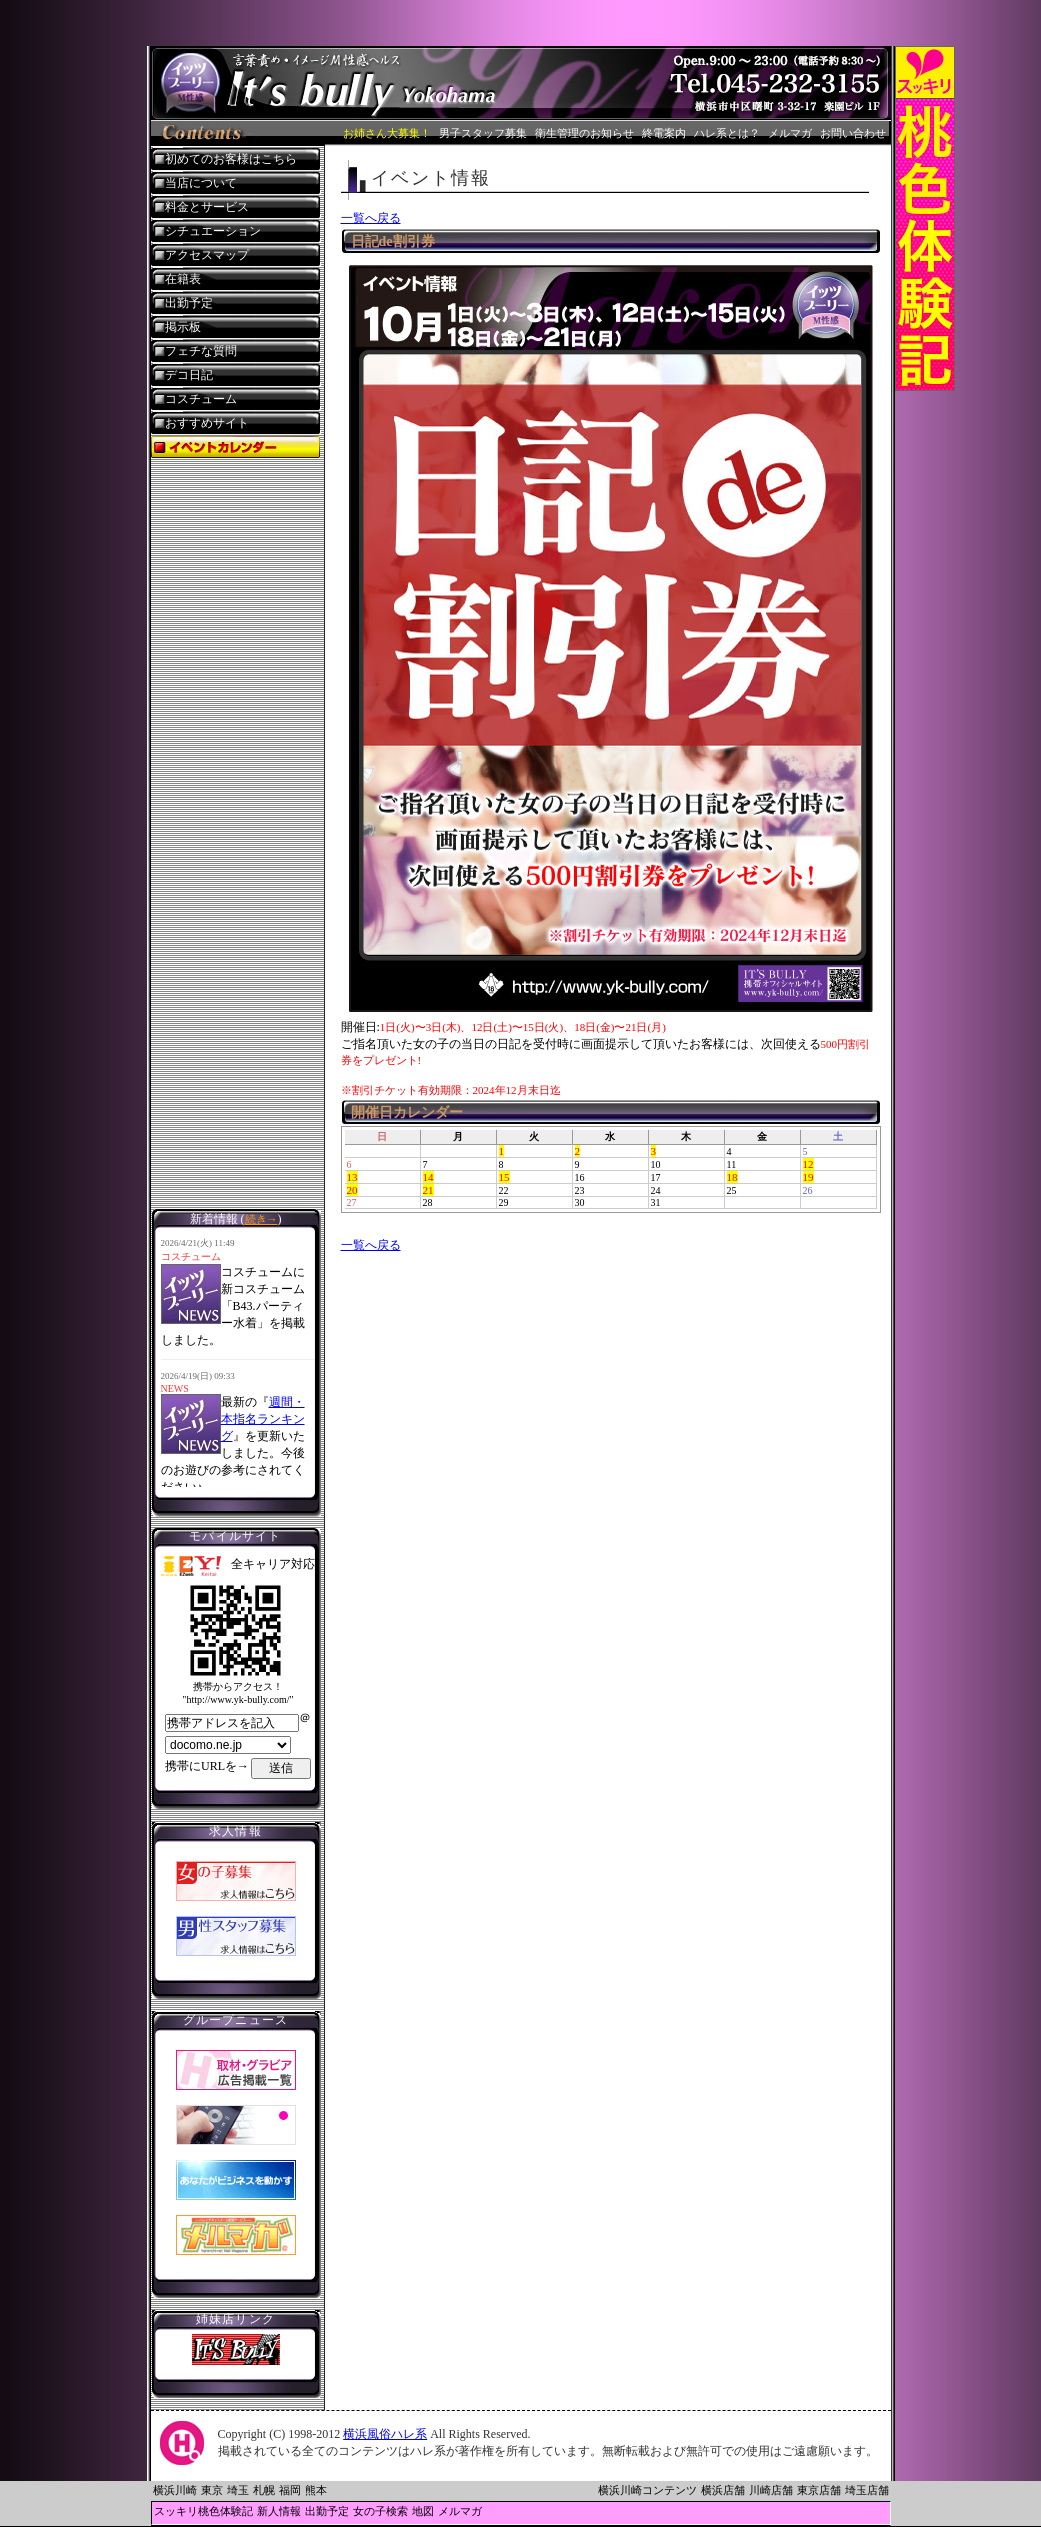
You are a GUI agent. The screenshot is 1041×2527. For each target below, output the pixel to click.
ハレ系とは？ (727, 133)
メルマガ (790, 133)
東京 (212, 2490)
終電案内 (664, 133)
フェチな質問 (201, 351)
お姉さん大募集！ (387, 133)
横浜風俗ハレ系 (385, 2434)
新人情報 (279, 2511)
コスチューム (201, 399)
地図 (423, 2511)
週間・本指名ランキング (263, 1419)
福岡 (290, 2490)
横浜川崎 (175, 2490)
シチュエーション (213, 231)
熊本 (316, 2490)
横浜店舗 (723, 2490)
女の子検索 (380, 2511)
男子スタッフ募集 (483, 133)
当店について (201, 183)
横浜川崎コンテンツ (647, 2490)
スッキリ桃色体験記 (203, 2511)
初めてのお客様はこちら (231, 159)
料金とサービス (207, 207)
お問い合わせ (853, 133)
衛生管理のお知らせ (584, 133)
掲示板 (183, 327)
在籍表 (183, 279)
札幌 (264, 2490)
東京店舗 (819, 2490)
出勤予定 (189, 303)
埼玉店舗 (867, 2490)
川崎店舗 (771, 2490)
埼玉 (238, 2490)
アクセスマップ (207, 255)
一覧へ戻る (371, 218)
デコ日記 (189, 375)
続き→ (261, 1219)
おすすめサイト (207, 423)
